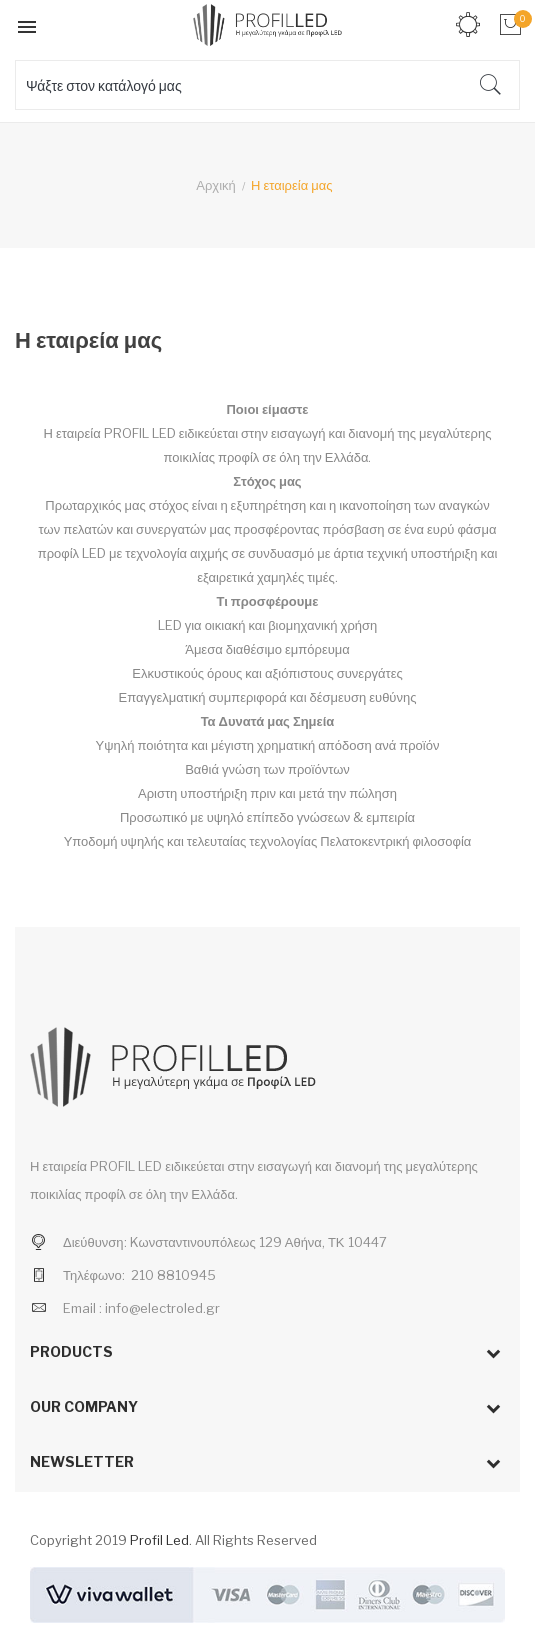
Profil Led (159, 1540)
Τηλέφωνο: (94, 1275)
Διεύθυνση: (95, 1242)
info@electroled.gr (162, 1308)
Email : (82, 1308)
